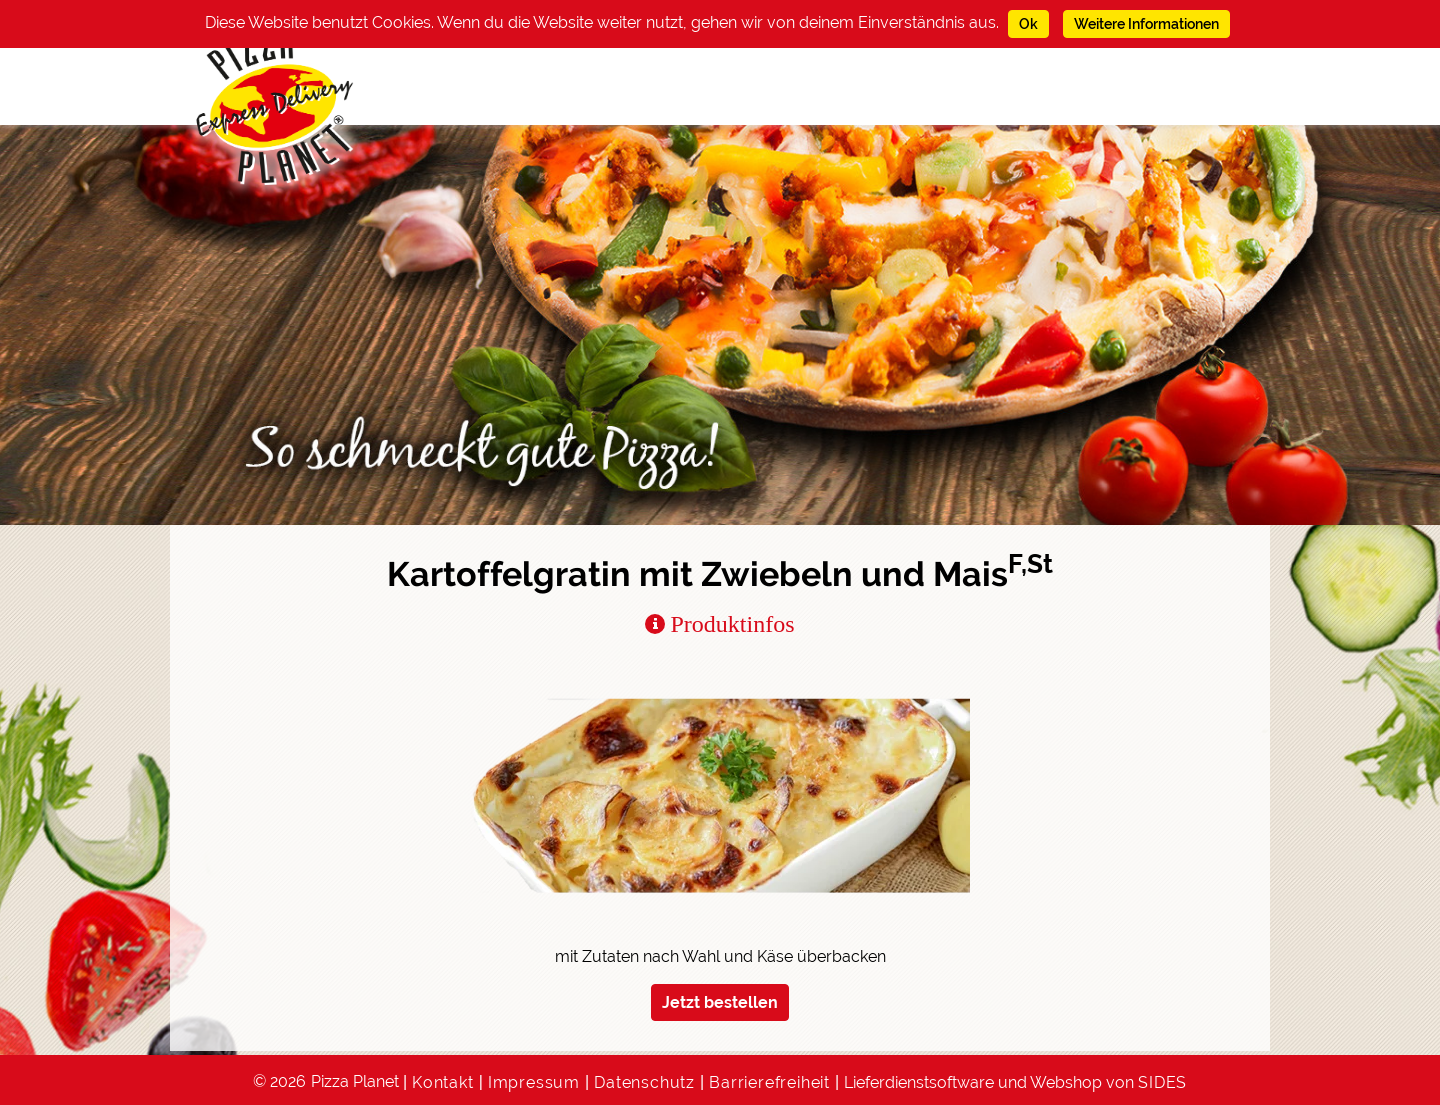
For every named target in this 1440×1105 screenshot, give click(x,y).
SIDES (1162, 1082)
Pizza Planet (355, 1081)
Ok (1028, 24)
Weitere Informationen (1146, 24)
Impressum (534, 1082)
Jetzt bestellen (720, 1002)
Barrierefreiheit (769, 1082)
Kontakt (443, 1082)
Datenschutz (644, 1082)
